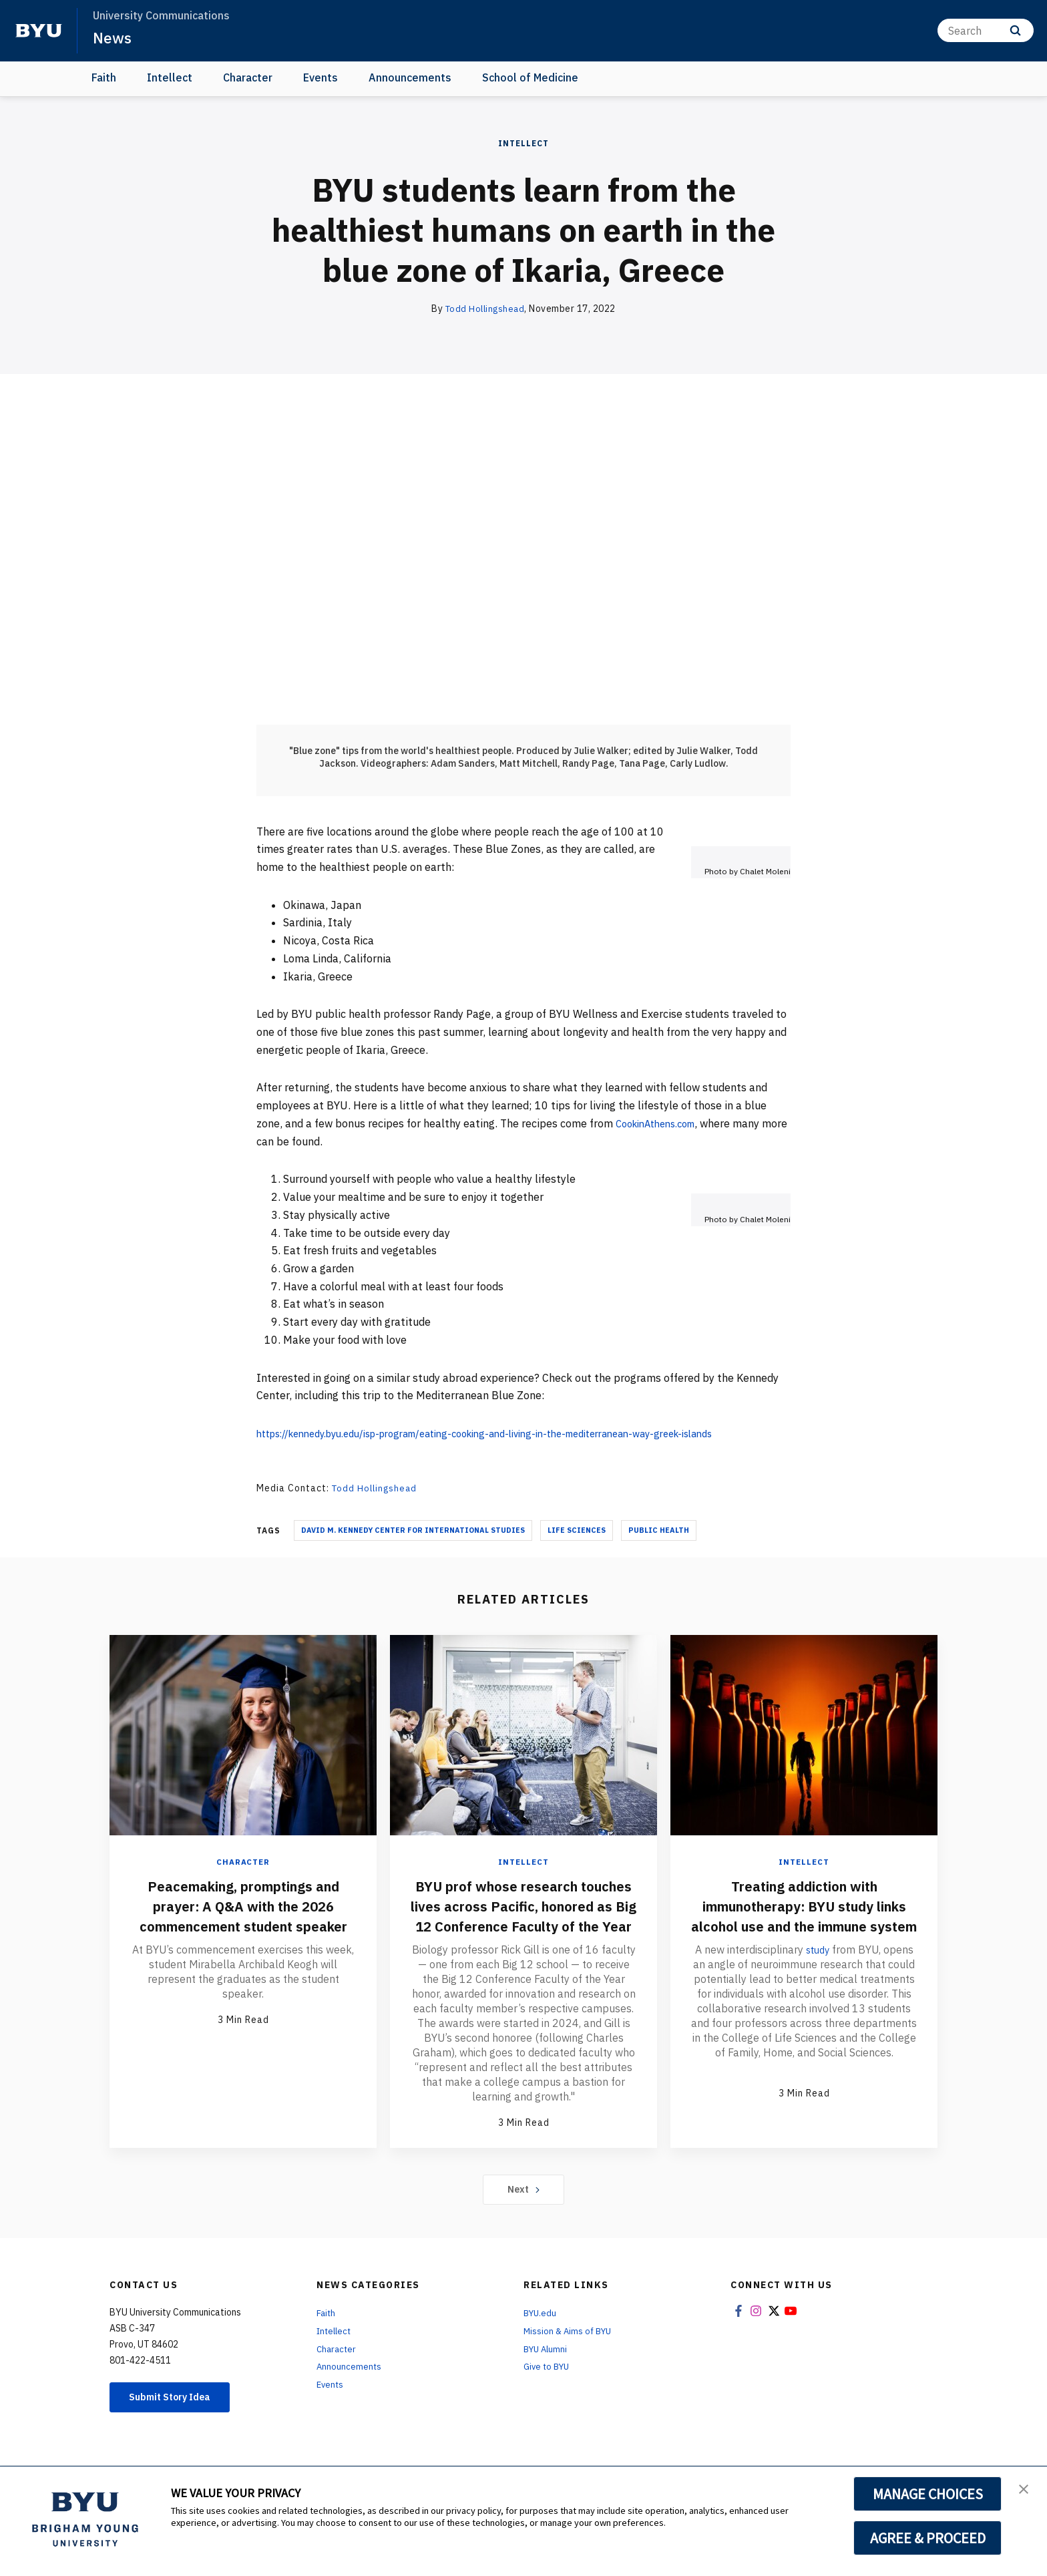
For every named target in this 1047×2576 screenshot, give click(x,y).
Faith (103, 77)
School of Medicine (530, 77)
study (817, 1968)
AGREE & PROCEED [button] (928, 2538)
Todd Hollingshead (485, 309)
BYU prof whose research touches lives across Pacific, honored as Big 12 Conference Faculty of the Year (523, 1914)
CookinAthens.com (661, 1122)
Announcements (410, 77)
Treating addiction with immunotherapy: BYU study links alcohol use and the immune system (804, 1914)
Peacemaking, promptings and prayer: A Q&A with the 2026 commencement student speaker (243, 1914)
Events (320, 77)
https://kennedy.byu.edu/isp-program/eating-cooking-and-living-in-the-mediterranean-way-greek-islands (515, 1432)
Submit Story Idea (179, 2417)
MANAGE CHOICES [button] (928, 2494)
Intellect (169, 77)
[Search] (985, 30)
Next (524, 2208)
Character (247, 77)
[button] (1025, 2490)
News (113, 37)
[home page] (38, 30)
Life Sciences (577, 1529)
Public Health (658, 1529)
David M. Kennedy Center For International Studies (413, 1529)
